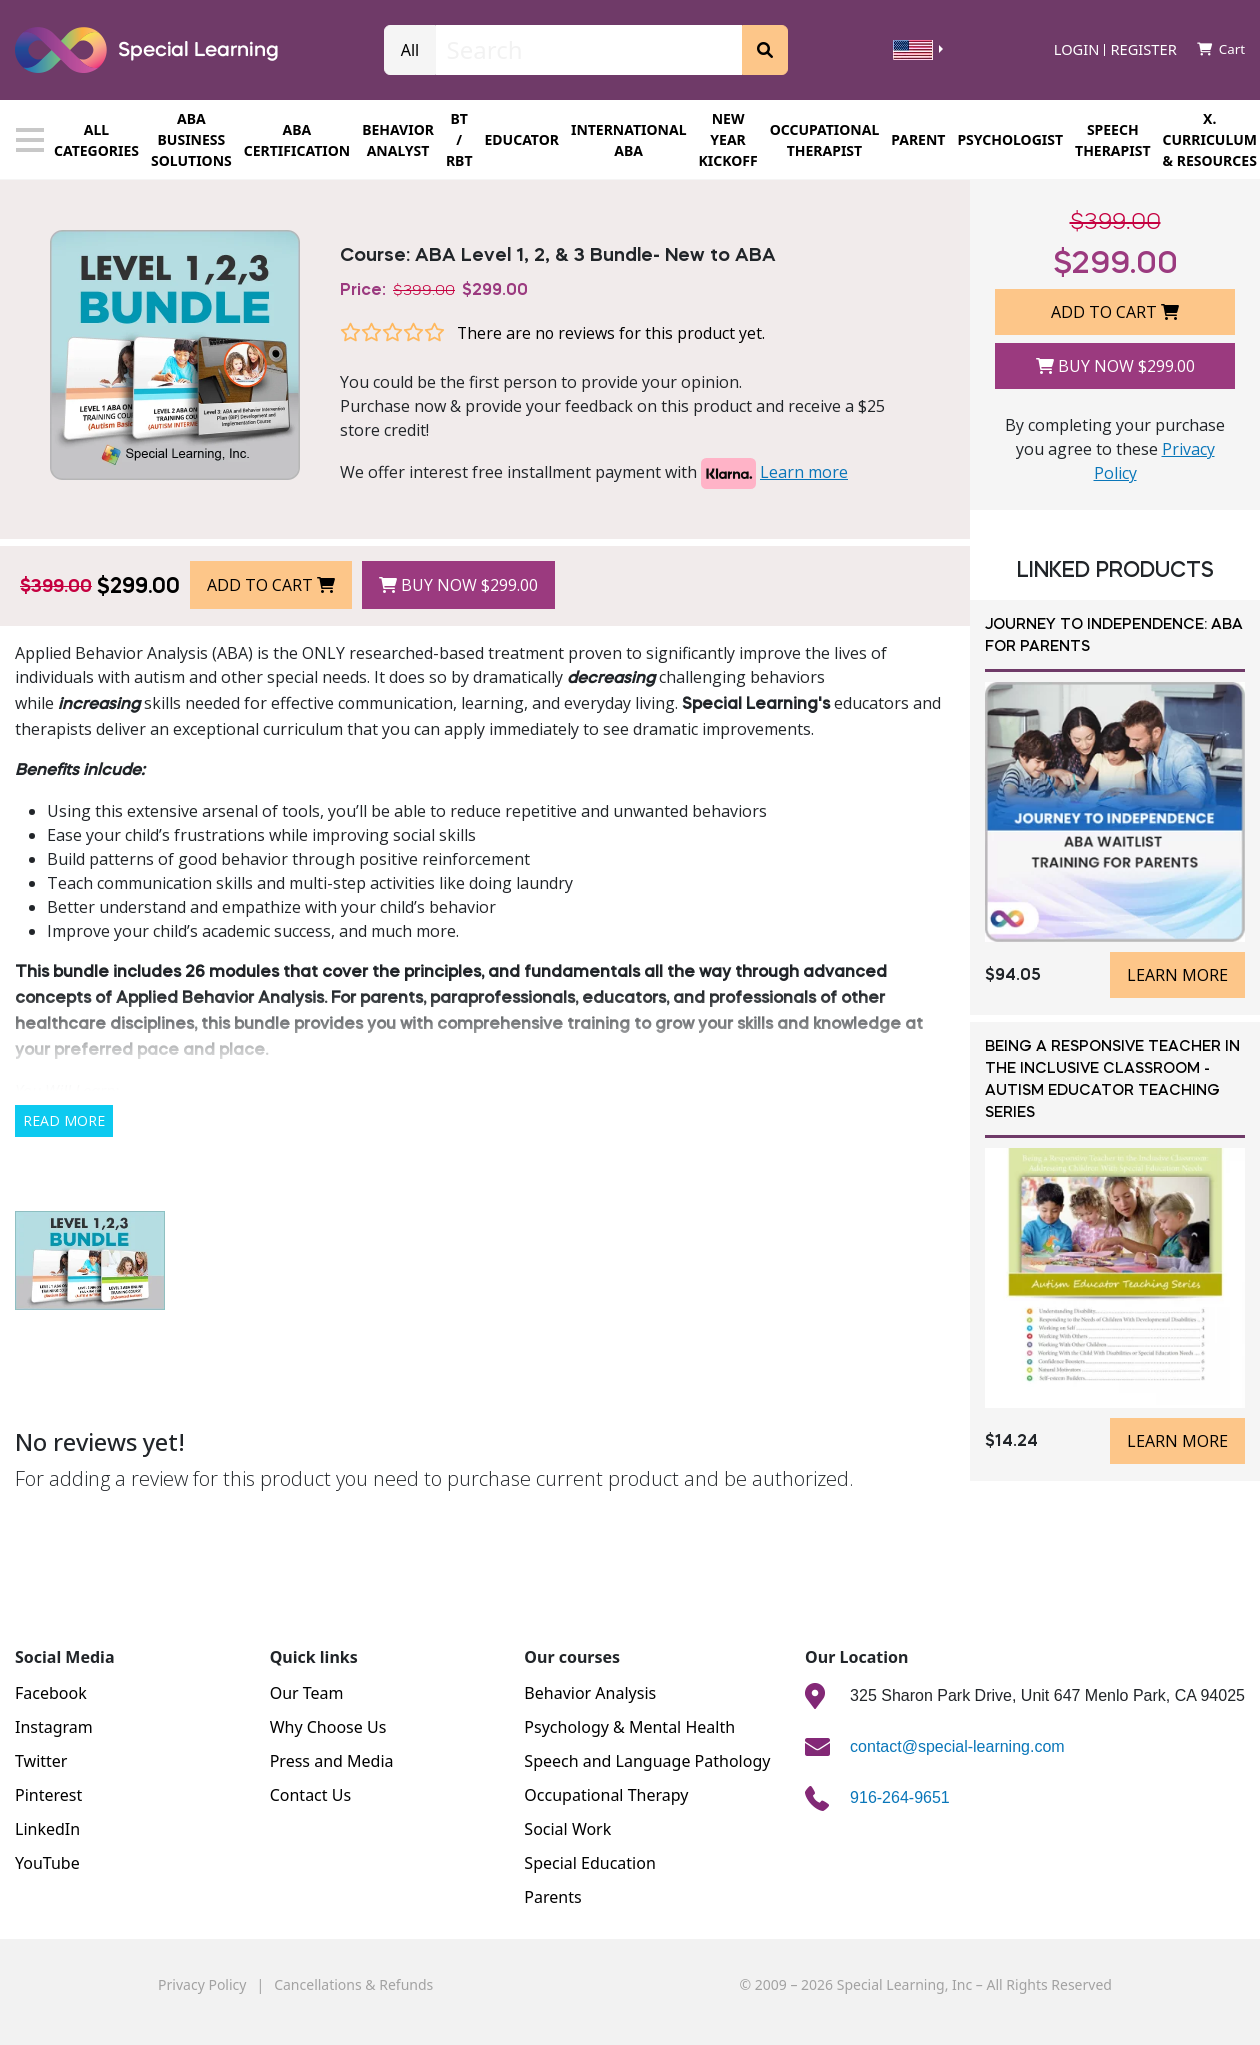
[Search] (589, 50)
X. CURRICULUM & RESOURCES (1210, 139)
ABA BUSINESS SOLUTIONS (191, 139)
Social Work (567, 1829)
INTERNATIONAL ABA (629, 140)
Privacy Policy (202, 1984)
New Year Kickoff (727, 139)
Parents (552, 1897)
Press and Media (332, 1761)
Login (1077, 50)
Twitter (41, 1761)
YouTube (47, 1863)
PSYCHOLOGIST (1010, 139)
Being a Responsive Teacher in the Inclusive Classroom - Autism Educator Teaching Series (1112, 1080)
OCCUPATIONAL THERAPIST (825, 140)
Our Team (307, 1693)
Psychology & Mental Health (629, 1727)
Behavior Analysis (590, 1693)
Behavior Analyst (398, 140)
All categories (77, 140)
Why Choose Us (328, 1727)
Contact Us (310, 1795)
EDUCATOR (522, 139)
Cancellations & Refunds (353, 1984)
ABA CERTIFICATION (297, 140)
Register (1143, 50)
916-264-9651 (900, 1797)
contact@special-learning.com (957, 1746)
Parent (918, 139)
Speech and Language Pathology (647, 1761)
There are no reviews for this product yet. (611, 333)
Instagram (54, 1727)
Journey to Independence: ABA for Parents (1114, 636)
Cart (1221, 49)
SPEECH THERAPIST (1112, 140)
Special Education (589, 1863)
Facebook (51, 1693)
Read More (64, 1120)
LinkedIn (47, 1829)
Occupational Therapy (606, 1795)
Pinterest (48, 1795)
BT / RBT (459, 139)
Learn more (804, 472)
